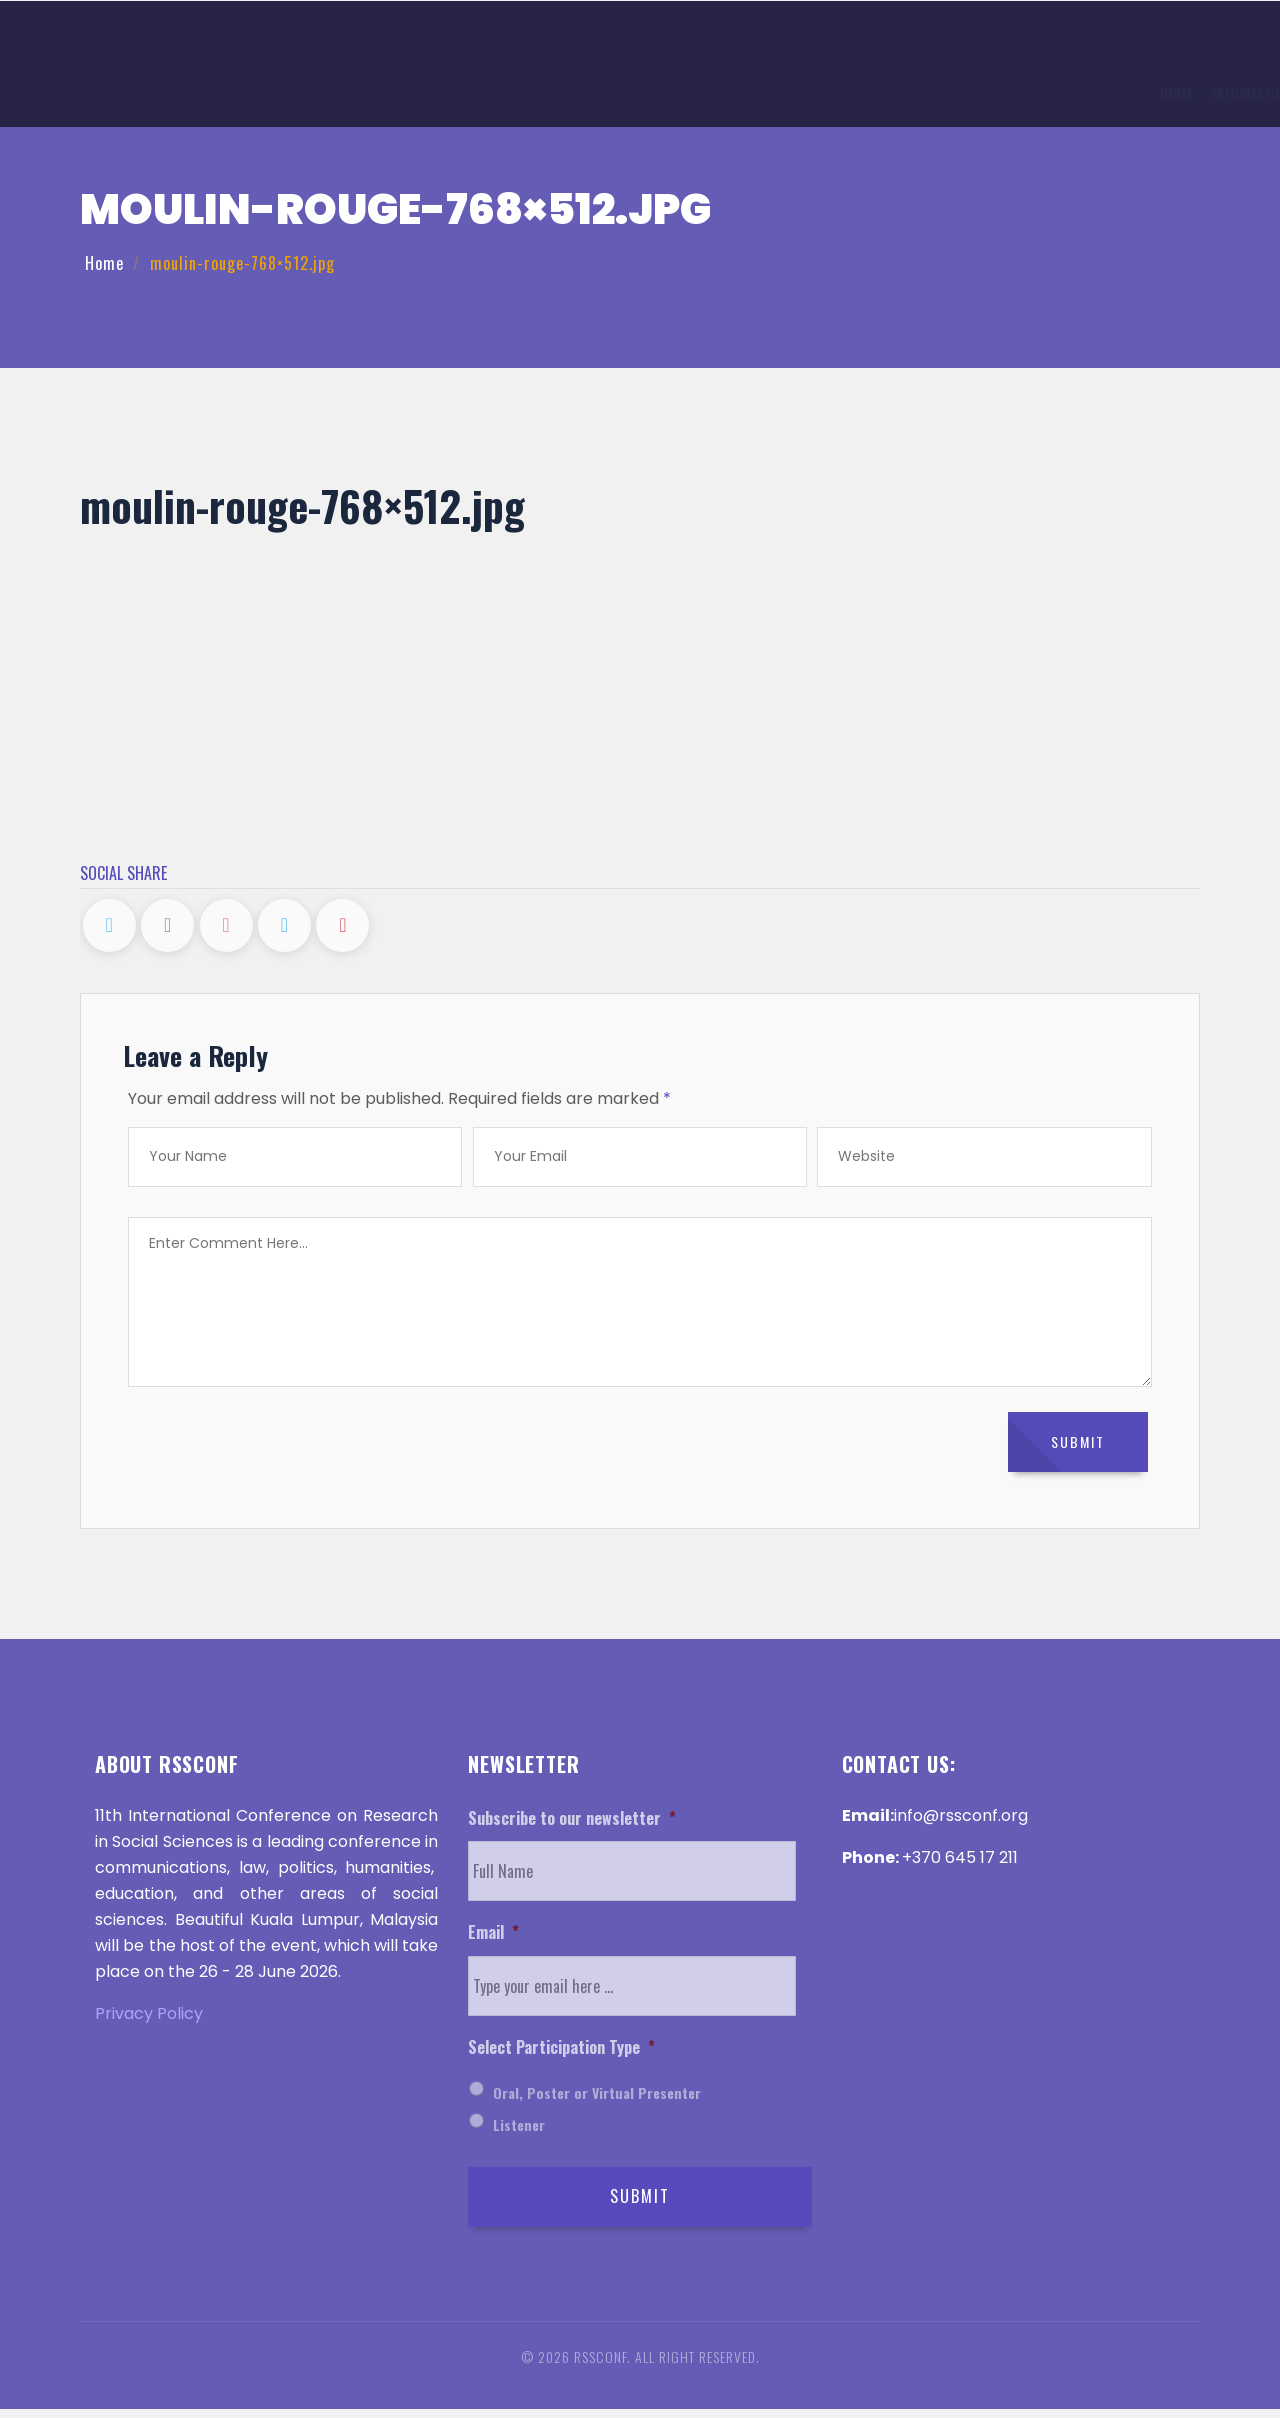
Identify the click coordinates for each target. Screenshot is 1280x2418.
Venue (679, 94)
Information (328, 94)
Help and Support (1122, 94)
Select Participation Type (561, 2057)
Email (493, 1942)
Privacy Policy (149, 2022)
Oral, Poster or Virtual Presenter (597, 2101)
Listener (519, 2133)
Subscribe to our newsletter (572, 1827)
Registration (592, 94)
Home (246, 94)
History (750, 94)
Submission (494, 94)
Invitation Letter (850, 94)
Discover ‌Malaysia (984, 94)
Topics (416, 94)
